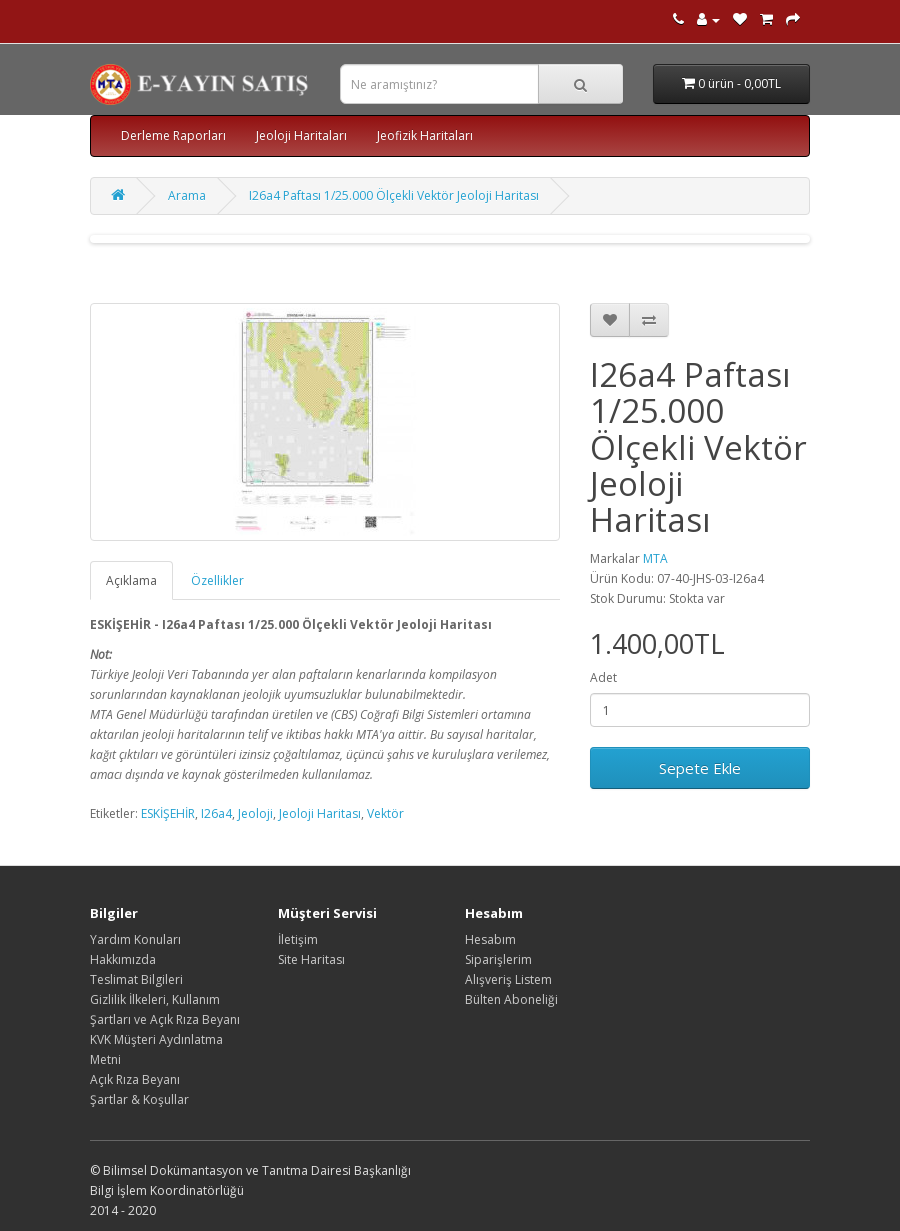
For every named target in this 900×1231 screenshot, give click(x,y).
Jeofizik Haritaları (425, 135)
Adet (603, 677)
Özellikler (217, 580)
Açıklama (131, 580)
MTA (655, 558)
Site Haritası (311, 959)
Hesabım (490, 939)
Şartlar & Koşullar (139, 1099)
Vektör (385, 813)
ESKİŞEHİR (168, 813)
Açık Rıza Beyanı (135, 1079)
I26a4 (216, 813)
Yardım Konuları (135, 939)
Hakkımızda (123, 959)
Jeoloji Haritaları (301, 135)
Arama (187, 195)
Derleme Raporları (173, 135)
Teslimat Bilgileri (136, 979)
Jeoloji (255, 813)
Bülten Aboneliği (511, 999)
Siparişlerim (498, 959)
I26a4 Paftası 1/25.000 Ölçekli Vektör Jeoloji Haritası (394, 195)
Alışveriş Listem (508, 979)
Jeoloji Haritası (320, 813)
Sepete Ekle (700, 768)
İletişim (298, 939)
